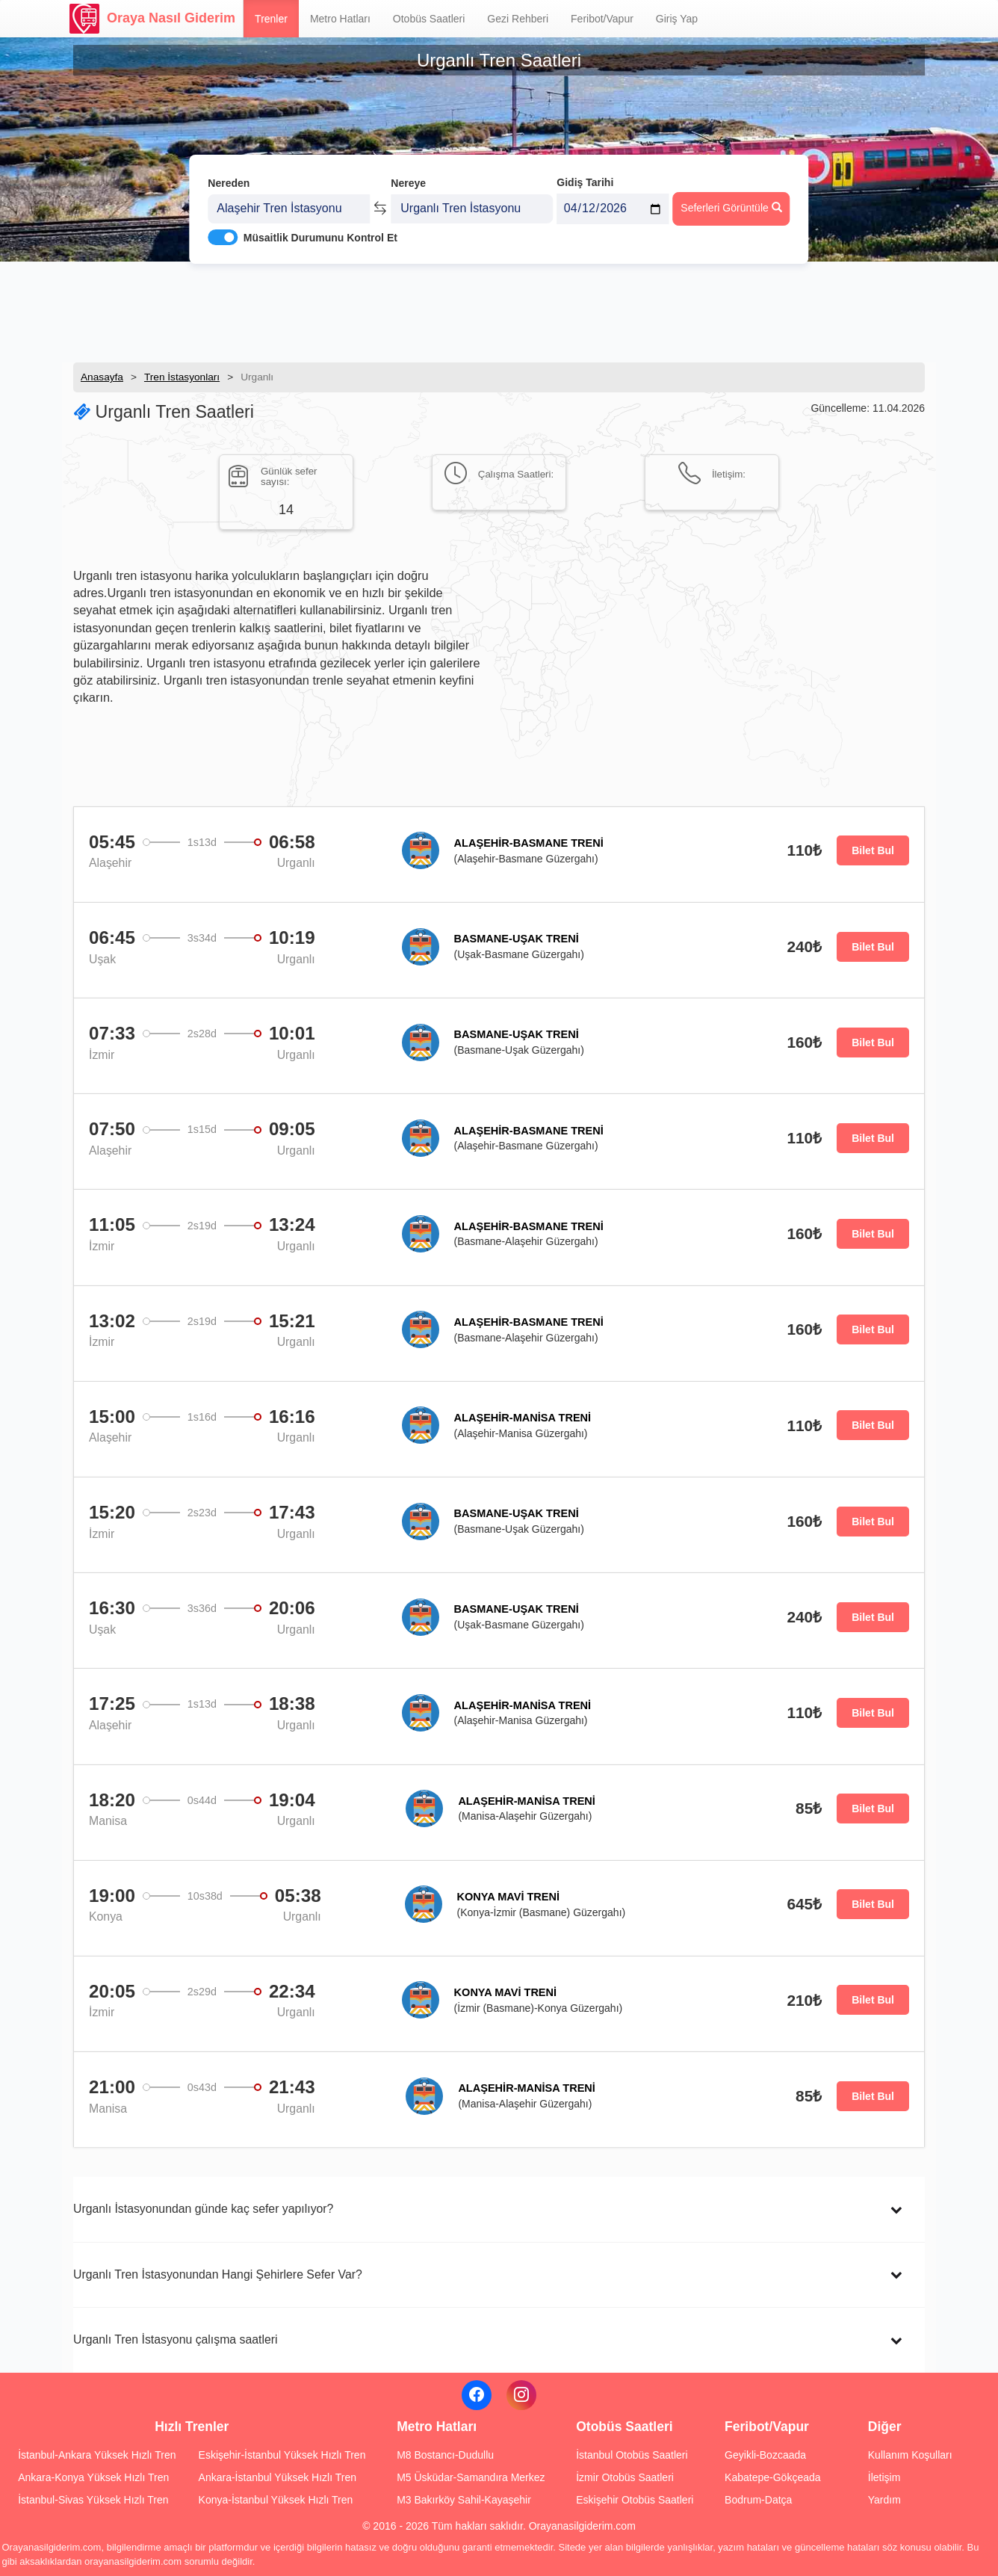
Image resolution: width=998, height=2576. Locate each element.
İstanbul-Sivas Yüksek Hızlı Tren (93, 2500)
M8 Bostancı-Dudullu (445, 2455)
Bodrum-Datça (758, 2500)
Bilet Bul (873, 850)
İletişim (884, 2477)
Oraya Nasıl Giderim (152, 19)
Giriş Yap (677, 19)
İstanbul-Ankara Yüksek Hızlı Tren (97, 2455)
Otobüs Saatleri (429, 19)
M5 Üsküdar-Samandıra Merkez (471, 2477)
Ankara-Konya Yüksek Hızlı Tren (93, 2477)
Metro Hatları (340, 19)
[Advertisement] (499, 310)
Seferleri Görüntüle (731, 203)
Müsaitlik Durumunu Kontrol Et (320, 232)
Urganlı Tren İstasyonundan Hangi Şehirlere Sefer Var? (217, 2274)
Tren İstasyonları (182, 377)
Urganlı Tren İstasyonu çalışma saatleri (175, 2339)
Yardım (884, 2500)
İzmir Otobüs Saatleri (625, 2477)
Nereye (408, 178)
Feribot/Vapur (602, 19)
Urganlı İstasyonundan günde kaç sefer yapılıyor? (203, 2208)
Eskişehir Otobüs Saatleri (634, 2500)
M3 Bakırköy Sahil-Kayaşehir (464, 2500)
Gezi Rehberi (517, 19)
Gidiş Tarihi (585, 177)
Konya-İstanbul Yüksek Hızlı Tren (276, 2500)
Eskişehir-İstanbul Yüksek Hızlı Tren (282, 2455)
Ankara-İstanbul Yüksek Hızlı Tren (277, 2477)
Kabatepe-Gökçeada (772, 2477)
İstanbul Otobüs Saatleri (631, 2455)
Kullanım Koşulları (910, 2455)
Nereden (229, 178)
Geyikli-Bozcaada (765, 2455)
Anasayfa (102, 377)
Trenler (271, 19)
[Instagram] (521, 2395)
